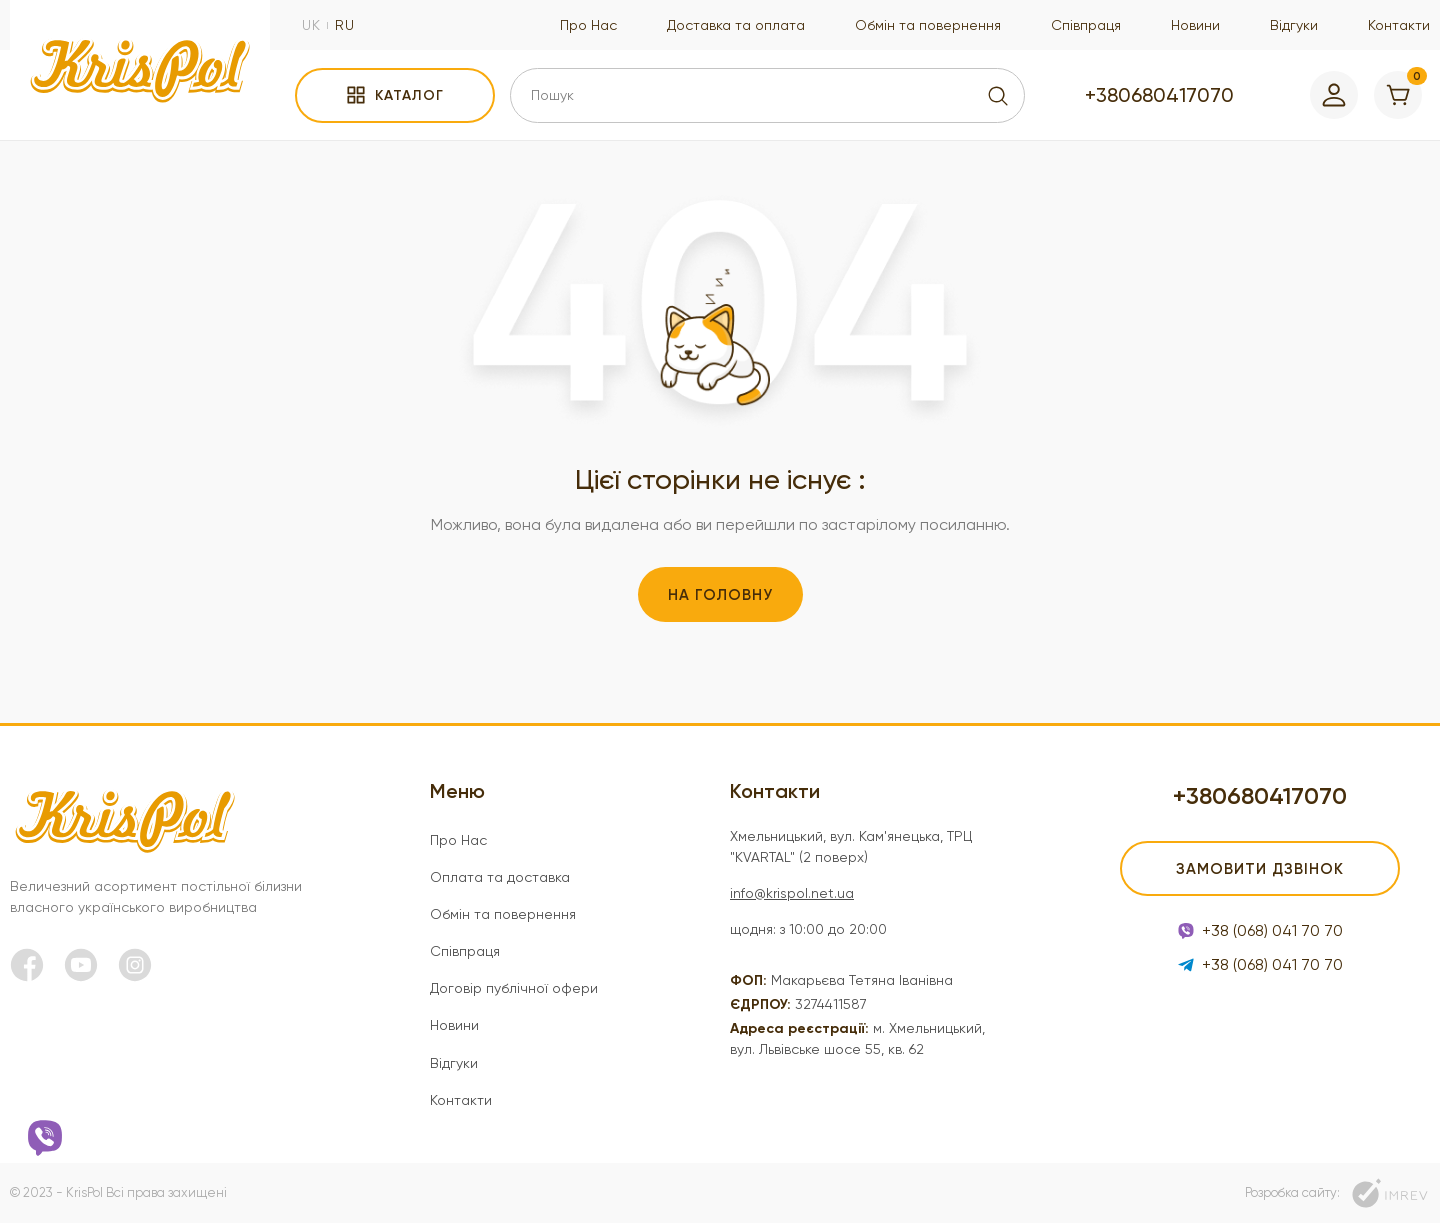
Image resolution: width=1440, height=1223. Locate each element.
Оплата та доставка (500, 877)
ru (345, 25)
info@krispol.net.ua (792, 893)
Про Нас (588, 25)
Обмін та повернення (928, 25)
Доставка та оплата (736, 25)
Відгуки (1294, 25)
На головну (720, 595)
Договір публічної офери (514, 988)
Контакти (1399, 25)
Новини (1195, 25)
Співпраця (1086, 25)
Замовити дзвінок (1260, 869)
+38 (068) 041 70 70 (1260, 930)
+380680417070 (1159, 95)
